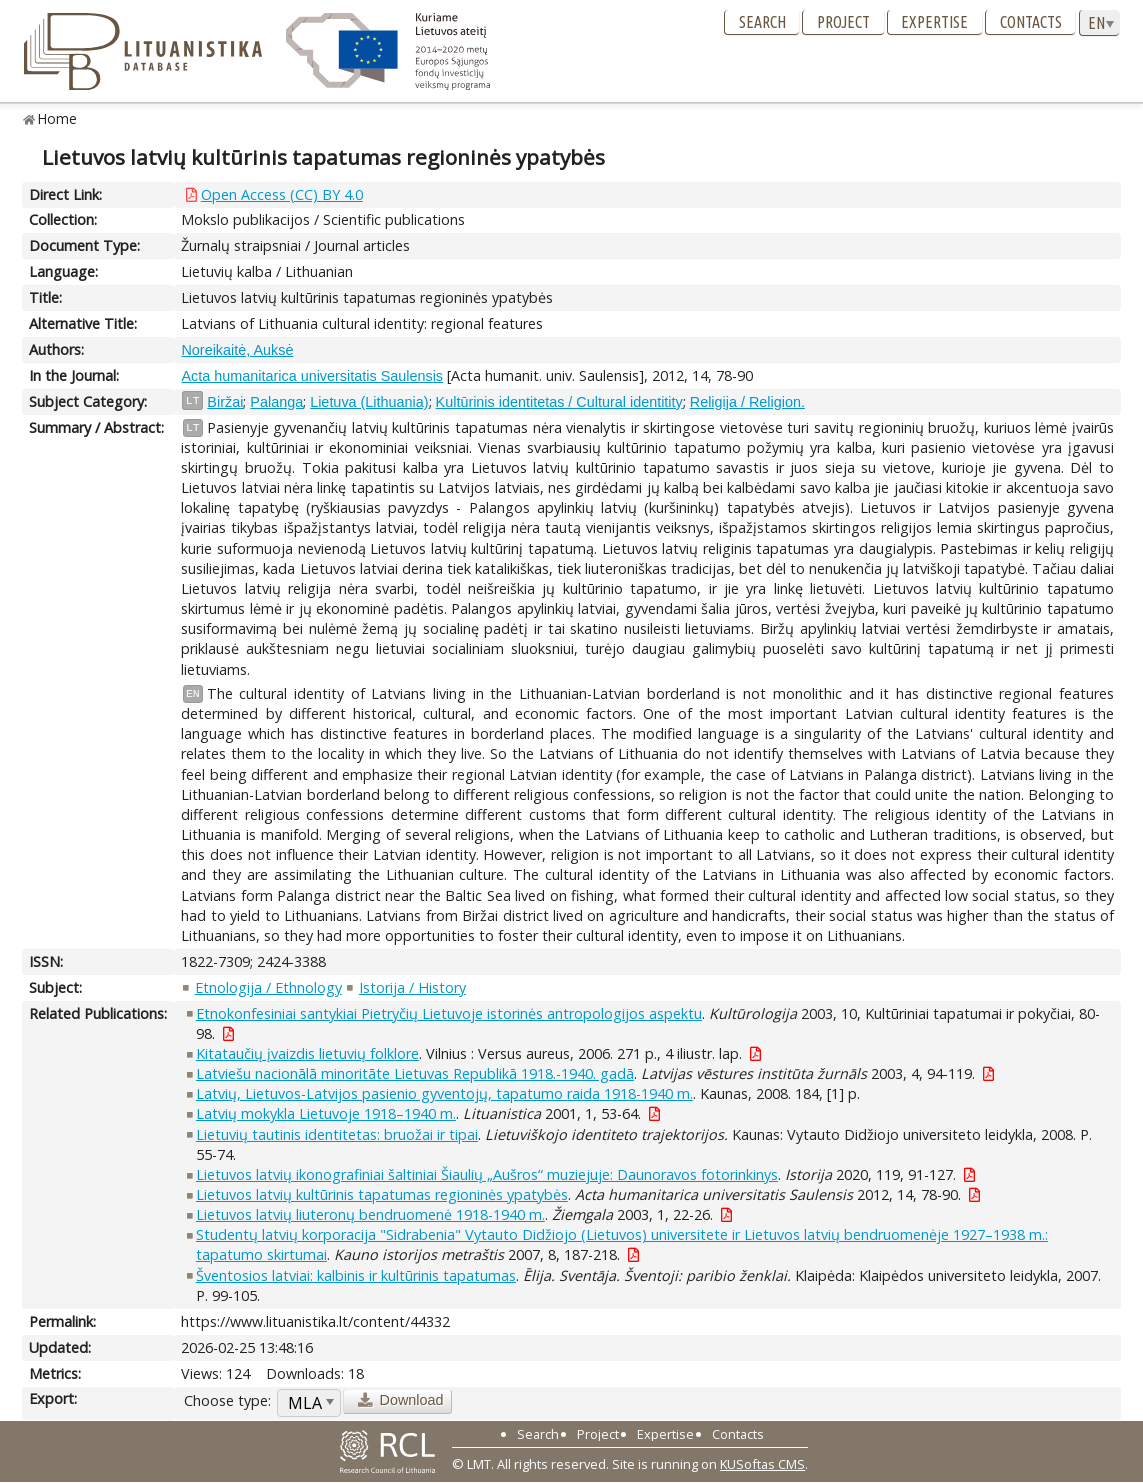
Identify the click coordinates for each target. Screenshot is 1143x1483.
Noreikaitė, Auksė (237, 350)
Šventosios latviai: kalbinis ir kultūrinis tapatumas (356, 1275)
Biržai (225, 402)
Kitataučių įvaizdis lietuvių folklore (307, 1053)
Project (843, 22)
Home (57, 118)
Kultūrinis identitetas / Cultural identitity (559, 402)
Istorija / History (412, 987)
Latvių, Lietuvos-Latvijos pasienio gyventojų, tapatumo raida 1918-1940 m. (444, 1093)
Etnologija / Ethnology (268, 987)
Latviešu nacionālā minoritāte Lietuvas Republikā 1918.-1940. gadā (415, 1073)
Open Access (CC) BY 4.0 (282, 194)
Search (762, 22)
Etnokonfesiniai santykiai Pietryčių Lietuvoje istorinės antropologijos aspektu (449, 1013)
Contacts (1031, 22)
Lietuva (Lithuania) (369, 402)
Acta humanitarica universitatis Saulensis (312, 376)
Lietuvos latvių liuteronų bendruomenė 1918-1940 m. (370, 1214)
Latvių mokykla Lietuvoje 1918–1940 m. (326, 1113)
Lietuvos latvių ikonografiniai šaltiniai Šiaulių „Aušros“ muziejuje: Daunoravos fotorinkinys (487, 1174)
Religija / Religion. (747, 402)
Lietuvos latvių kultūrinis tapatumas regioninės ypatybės (382, 1194)
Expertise (934, 22)
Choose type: (227, 1400)
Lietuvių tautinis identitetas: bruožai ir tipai (337, 1134)
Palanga (276, 402)
